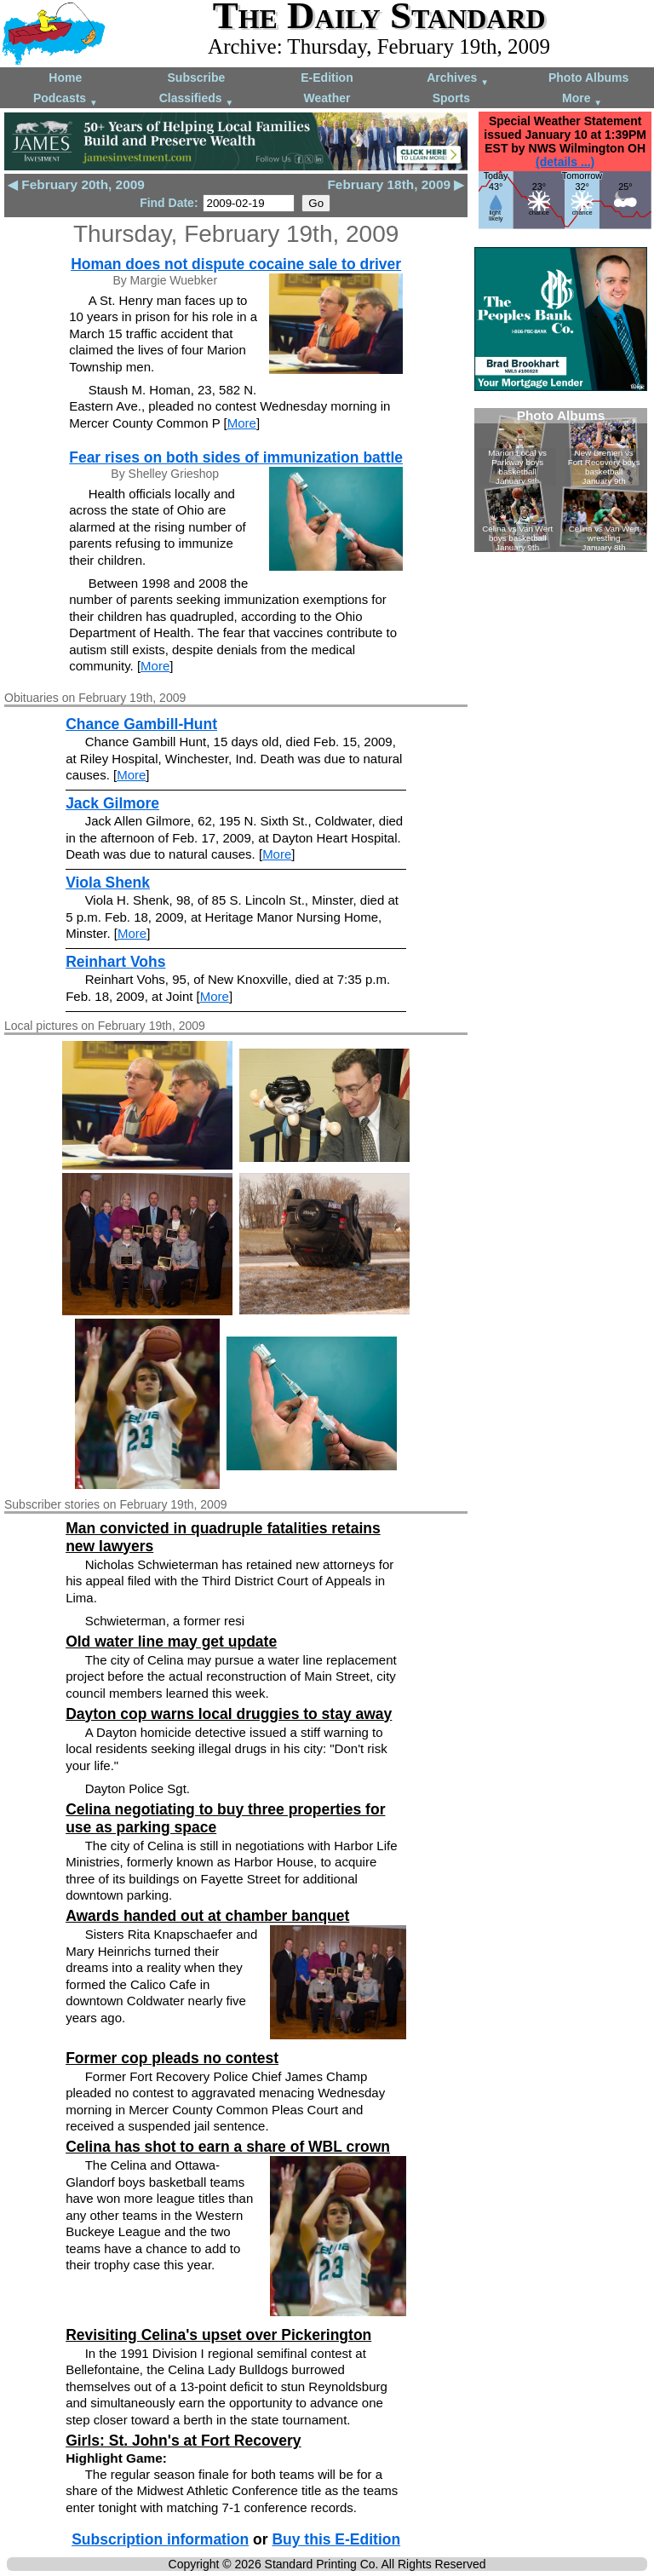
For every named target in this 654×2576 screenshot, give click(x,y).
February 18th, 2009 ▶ (395, 184)
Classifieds (196, 99)
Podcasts (65, 99)
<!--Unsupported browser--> (560, 480)
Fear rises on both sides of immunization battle (236, 457)
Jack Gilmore (112, 803)
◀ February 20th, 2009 (76, 184)
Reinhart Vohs (115, 961)
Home (65, 77)
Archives (458, 79)
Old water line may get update (171, 1641)
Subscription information (160, 2539)
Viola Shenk (108, 882)
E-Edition (327, 77)
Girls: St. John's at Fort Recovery (183, 2440)
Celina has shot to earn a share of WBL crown (228, 2146)
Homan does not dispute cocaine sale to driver (236, 264)
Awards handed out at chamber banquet (207, 1915)
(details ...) (565, 162)
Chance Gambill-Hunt (141, 724)
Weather (326, 98)
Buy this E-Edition (336, 2539)
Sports (451, 98)
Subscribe (197, 77)
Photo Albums (588, 77)
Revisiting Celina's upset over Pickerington (218, 2334)
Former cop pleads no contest (172, 2058)
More (582, 99)
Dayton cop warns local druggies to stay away (229, 1713)
